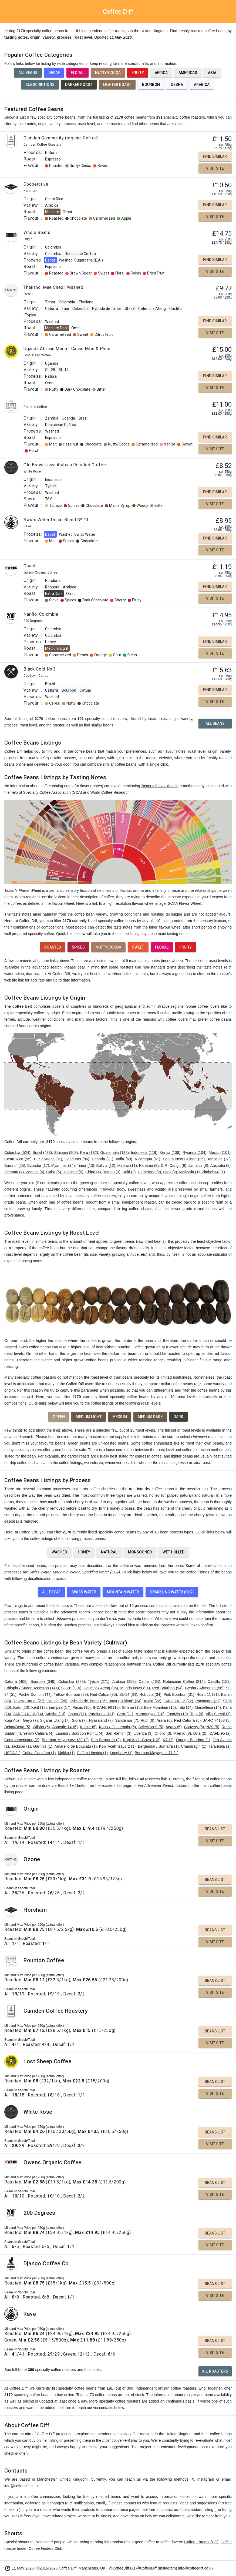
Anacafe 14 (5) (65, 1727)
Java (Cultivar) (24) (125, 1701)
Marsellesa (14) (208, 1707)
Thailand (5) (73, 1172)
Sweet (138, 947)
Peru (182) (89, 1152)
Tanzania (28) (219, 1159)
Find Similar (215, 156)
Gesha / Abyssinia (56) (204, 1688)
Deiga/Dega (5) (17, 1727)
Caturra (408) (16, 1681)
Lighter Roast (117, 84)
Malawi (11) (127, 1165)
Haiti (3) (129, 1172)
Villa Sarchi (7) (218, 1714)
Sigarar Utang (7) (55, 1720)
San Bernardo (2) (106, 1740)
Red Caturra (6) (187, 1720)
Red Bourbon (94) (167, 1688)
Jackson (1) (21, 1746)
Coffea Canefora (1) (39, 1753)
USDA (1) (12, 1753)
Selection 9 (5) (150, 1727)
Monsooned (140, 1552)
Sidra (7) (79, 1720)
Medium (119, 1417)
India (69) (124, 1159)
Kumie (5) (88, 1727)
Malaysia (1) (189, 1172)
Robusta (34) (150, 1694)
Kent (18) (39, 1707)
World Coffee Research (110, 792)
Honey (84, 1552)
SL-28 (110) (71, 1688)
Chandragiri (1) (193, 1746)
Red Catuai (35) (103, 1694)
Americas (187, 73)
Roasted (52, 947)
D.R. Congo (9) (173, 1165)
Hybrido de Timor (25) (88, 1701)
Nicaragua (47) (147, 1159)
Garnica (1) (42, 1746)
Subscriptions (40, 84)
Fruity (138, 73)
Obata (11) (77, 1714)
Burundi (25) (14, 1165)
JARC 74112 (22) (178, 1701)
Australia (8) (220, 1165)
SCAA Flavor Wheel (184, 903)
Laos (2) (170, 1172)
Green (59, 1417)
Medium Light (89, 1417)
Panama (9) (149, 1165)
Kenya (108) (170, 1152)
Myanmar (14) (63, 1165)
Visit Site (215, 168)
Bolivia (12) (105, 1165)
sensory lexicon (79, 890)
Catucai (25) (56, 1701)
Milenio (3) (182, 1733)
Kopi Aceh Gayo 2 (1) (117, 1746)
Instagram (205, 2479)
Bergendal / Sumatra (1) (158, 1746)
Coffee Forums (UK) (201, 2542)
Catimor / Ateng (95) (101, 1688)
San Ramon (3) (118, 1733)
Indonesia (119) (144, 1152)
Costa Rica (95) (18, 1159)
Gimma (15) (132, 1707)
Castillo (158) (219, 1681)
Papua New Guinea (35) (184, 1159)
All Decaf (51, 1592)
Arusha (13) (55, 1714)
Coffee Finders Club (45, 2548)
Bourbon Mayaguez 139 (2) (65, 1740)
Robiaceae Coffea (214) (184, 1681)
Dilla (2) (199, 1733)
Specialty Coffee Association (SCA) (52, 792)
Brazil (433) (42, 1152)
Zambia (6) (35, 1172)
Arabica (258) (124, 1681)
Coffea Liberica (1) (92, 1753)
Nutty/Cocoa (108, 73)
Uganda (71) (102, 1159)
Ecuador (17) (38, 1165)
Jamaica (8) (198, 1165)
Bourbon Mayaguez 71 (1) (156, 1753)
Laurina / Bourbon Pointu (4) (79, 1733)
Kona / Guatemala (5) (117, 1727)
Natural (109, 1552)
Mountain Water (123, 1592)
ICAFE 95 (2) (219, 1733)
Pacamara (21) (208, 1701)
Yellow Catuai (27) (28, 1701)
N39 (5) (212, 1727)
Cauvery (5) (194, 1727)
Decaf (54, 73)
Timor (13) (85, 1165)
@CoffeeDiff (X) (122, 2568)
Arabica (202, 84)
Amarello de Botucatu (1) (76, 1746)
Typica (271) (98, 1681)
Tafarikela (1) (220, 1746)
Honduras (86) (77, 1159)
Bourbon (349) (43, 1681)
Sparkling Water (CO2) (172, 1592)
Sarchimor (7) (126, 1720)
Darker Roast (78, 84)
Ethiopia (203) (66, 1152)
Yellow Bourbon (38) (71, 1694)
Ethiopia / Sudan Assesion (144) (31, 1688)
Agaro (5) (173, 1727)
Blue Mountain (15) (160, 1707)
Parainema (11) (101, 1714)
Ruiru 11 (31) (208, 1694)
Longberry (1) (121, 1753)
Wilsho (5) (41, 1727)
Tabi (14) (185, 1707)
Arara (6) (164, 1720)
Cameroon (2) (149, 1172)
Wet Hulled (173, 1552)
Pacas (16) (81, 1707)
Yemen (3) (111, 1172)
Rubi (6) (147, 1720)
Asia (212, 73)
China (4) (93, 1172)
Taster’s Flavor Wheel (159, 786)
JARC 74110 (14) (28, 1714)
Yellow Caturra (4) (38, 1733)
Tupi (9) (196, 1714)
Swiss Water (84, 1592)
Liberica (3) (142, 1733)
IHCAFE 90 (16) (106, 1707)
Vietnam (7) (14, 1172)
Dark (178, 1417)
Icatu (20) (21, 1707)
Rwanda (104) (194, 1152)
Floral (77, 73)
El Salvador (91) (48, 1159)
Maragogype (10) (150, 1714)
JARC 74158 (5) (217, 1720)
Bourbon (151, 84)
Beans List (215, 1829)
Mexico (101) (220, 1152)
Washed (59, 1552)
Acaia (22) (152, 1701)
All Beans (28, 73)
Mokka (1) (66, 1753)
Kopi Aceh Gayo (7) (21, 1720)
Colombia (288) (71, 1681)
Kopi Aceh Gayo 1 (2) (141, 1740)
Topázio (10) (177, 1714)
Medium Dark (150, 1417)
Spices (78, 947)
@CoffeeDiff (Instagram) (156, 2568)
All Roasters (215, 2371)
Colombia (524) (17, 1152)
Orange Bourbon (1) (193, 1740)
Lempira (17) (59, 1707)
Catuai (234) (149, 1681)
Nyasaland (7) (101, 1720)
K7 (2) (168, 1740)
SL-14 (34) (128, 1694)
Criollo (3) (163, 1733)
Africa (161, 73)
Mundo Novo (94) (135, 1688)
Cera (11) (125, 1714)
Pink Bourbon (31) (179, 1694)
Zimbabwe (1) (213, 1172)
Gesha (177, 84)
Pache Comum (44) (35, 1694)
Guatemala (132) (114, 1152)
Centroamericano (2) (21, 1740)
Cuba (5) (53, 1172)
